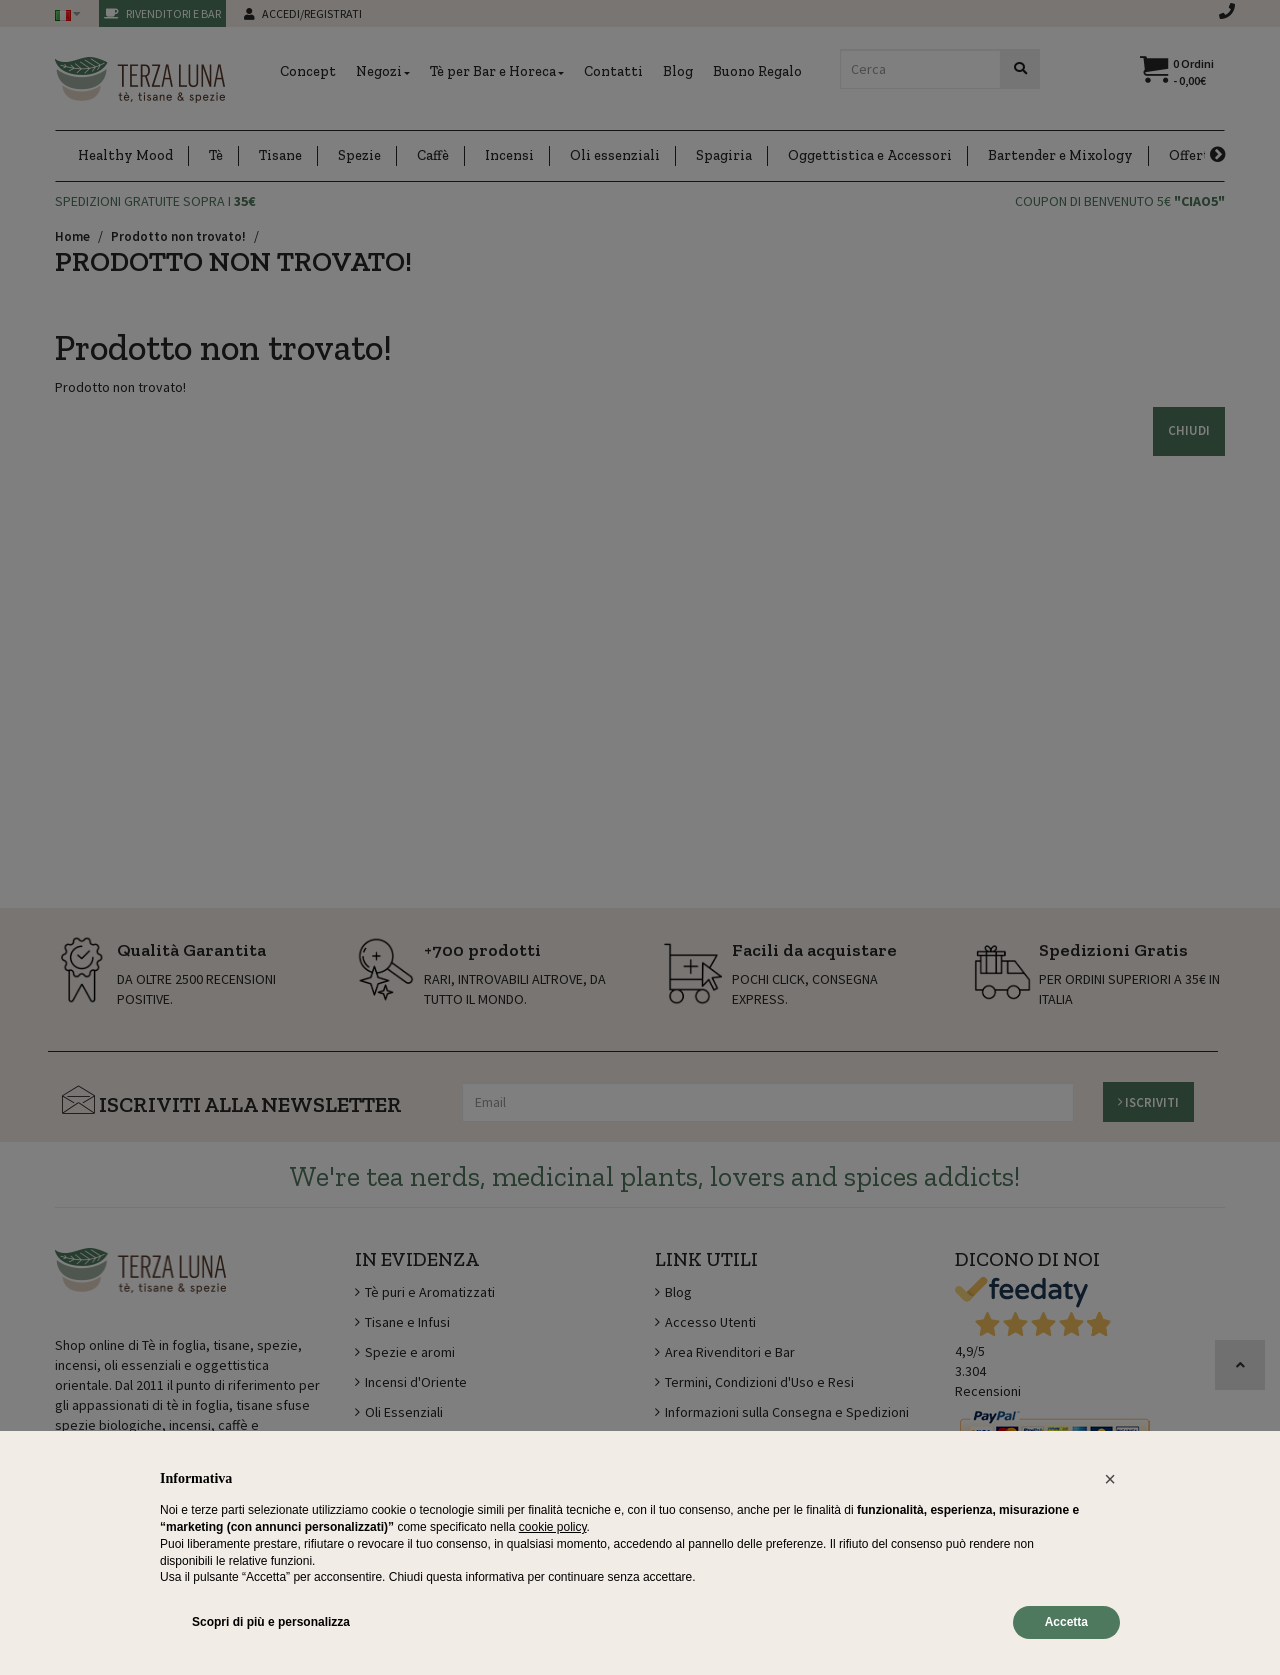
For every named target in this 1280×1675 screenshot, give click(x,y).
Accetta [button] (1066, 1622)
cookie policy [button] (553, 1527)
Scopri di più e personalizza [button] (271, 1622)
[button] (1110, 1479)
